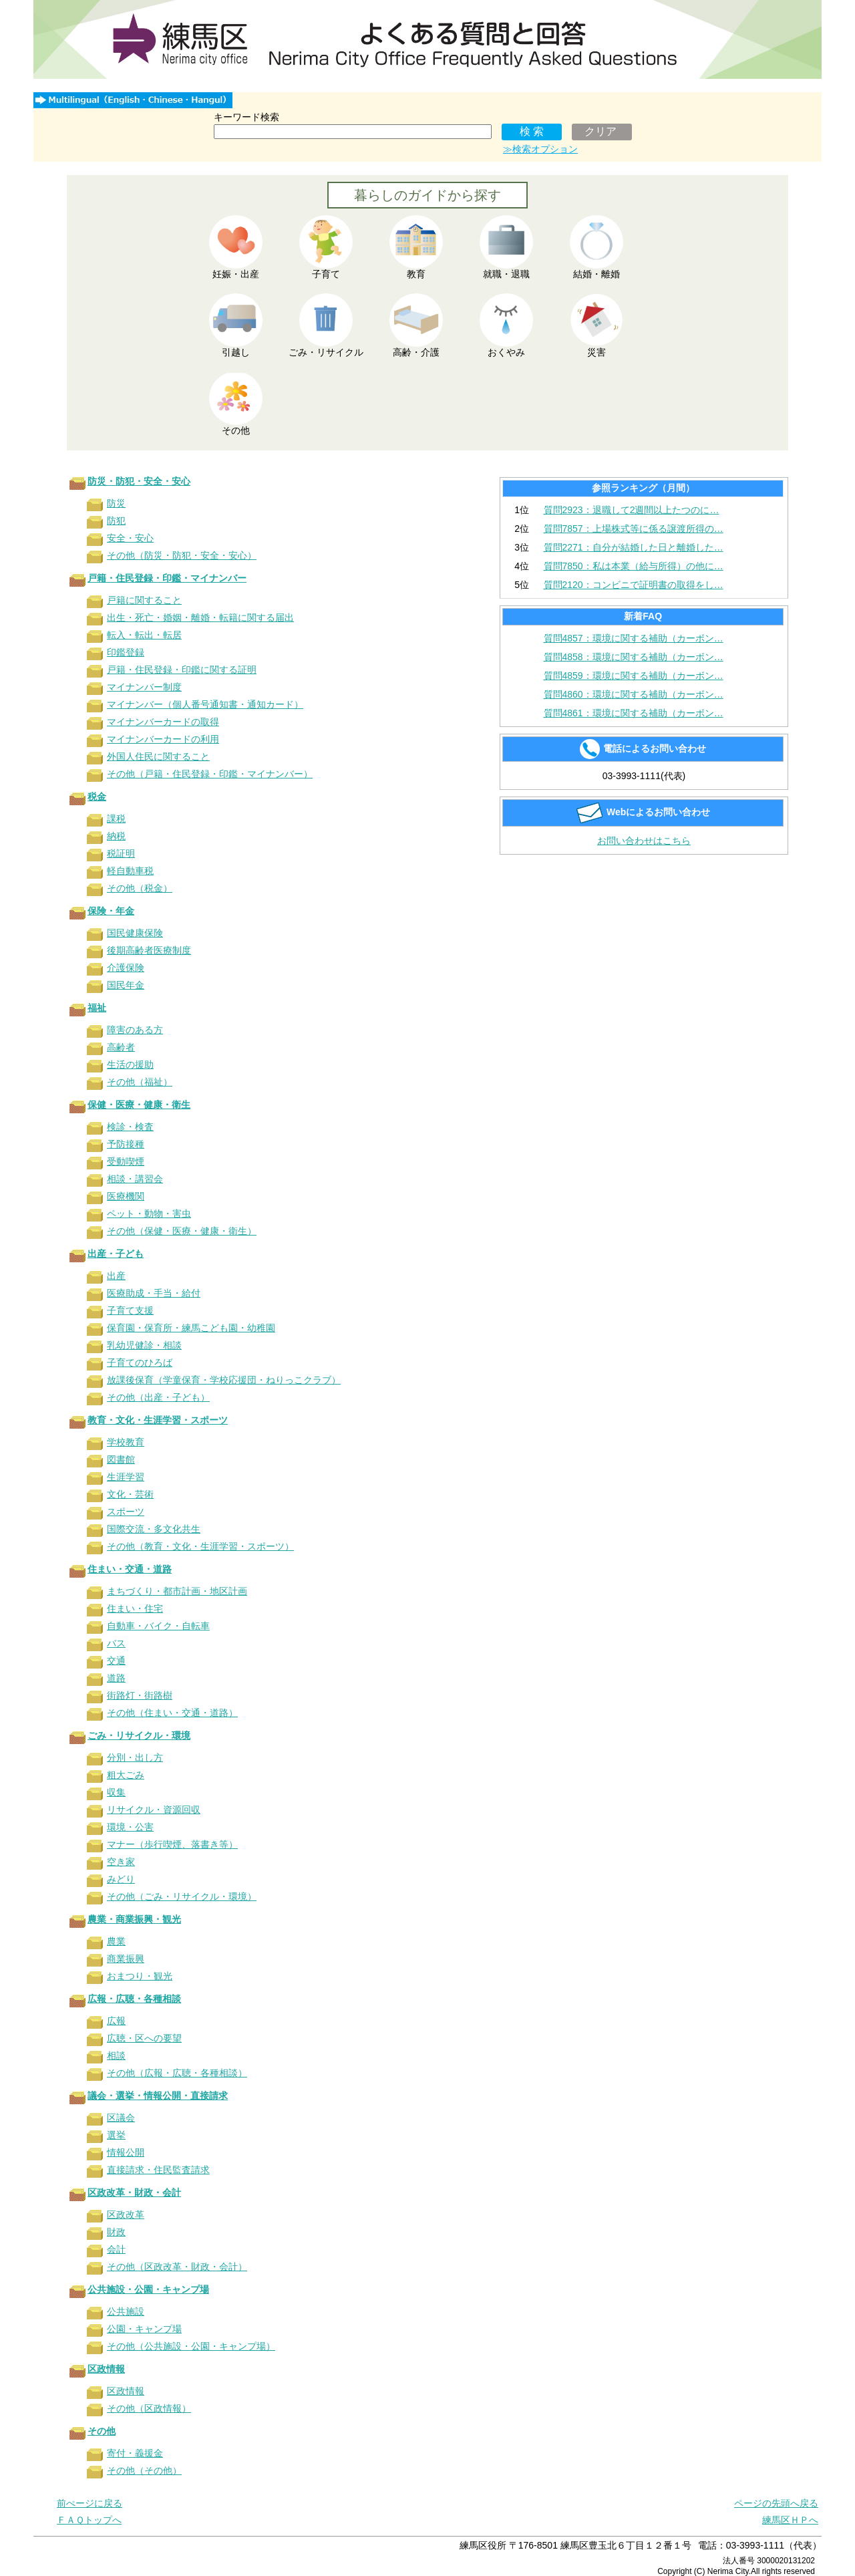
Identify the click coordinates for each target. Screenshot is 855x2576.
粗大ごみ (125, 1774)
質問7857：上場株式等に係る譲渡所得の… (633, 528)
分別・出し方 (135, 1757)
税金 (97, 796)
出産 (116, 1275)
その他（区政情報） (149, 2408)
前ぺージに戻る (89, 2503)
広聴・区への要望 (144, 2038)
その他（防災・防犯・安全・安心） (181, 555)
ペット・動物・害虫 (149, 1213)
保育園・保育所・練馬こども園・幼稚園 (191, 1327)
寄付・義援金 (135, 2453)
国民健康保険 (135, 932)
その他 (102, 2431)
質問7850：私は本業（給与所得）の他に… (633, 566)
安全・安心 (130, 538)
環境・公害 (130, 1827)
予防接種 (125, 1144)
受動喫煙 (125, 1161)
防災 (116, 503)
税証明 (121, 853)
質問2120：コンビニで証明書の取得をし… (633, 584)
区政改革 (125, 2214)
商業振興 (125, 1958)
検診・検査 (130, 1126)
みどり (121, 1879)
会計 (116, 2249)
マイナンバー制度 (144, 687)
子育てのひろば (139, 1362)
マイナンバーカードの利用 (163, 739)
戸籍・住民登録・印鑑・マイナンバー (167, 578)
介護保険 (125, 967)
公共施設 (125, 2311)
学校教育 (125, 1442)
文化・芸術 (130, 1494)
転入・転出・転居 (144, 634)
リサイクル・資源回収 (153, 1809)
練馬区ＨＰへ (790, 2520)
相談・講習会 (135, 1178)
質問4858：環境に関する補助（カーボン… (633, 657)
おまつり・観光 (139, 1976)
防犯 (116, 520)
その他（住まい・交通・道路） (172, 1712)
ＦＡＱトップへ (89, 2520)
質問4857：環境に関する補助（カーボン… (633, 638)
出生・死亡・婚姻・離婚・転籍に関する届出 (200, 617)
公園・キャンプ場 (144, 2328)
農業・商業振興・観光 (134, 1919)
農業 (116, 1941)
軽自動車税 (130, 870)
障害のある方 (135, 1029)
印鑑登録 (125, 652)
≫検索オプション (540, 149)
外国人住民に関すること (158, 756)
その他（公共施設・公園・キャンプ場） (191, 2346)
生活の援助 (130, 1064)
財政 (116, 2232)
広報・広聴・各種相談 (134, 1998)
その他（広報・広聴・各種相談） (177, 2072)
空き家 (121, 1861)
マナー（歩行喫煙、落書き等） (172, 1844)
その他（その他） (144, 2470)
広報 (116, 2020)
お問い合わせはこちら (644, 840)
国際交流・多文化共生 (153, 1529)
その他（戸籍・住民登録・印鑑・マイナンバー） (210, 773)
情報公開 (125, 2152)
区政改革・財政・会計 (134, 2192)
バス (116, 1643)
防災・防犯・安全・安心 (139, 481)
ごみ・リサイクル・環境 (139, 1735)
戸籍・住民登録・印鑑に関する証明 (181, 669)
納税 (116, 836)
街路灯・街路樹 (139, 1695)
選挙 (116, 2135)
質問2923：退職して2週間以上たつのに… (631, 510)
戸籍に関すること (144, 600)
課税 (116, 818)
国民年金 (125, 985)
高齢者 (121, 1047)
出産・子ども (116, 1253)
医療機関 (125, 1196)
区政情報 (106, 2369)
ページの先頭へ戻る (776, 2503)
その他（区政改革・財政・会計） (177, 2266)
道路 (116, 1678)
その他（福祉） (139, 1082)
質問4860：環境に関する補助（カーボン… (633, 694)
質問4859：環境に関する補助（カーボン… (633, 675)
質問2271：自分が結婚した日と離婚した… (633, 547)
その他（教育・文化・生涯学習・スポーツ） (200, 1546)
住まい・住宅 (135, 1608)
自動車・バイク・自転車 (158, 1625)
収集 (116, 1792)
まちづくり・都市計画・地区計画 (177, 1591)
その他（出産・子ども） (158, 1397)
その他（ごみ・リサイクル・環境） (181, 1896)
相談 (116, 2055)
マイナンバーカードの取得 (163, 721)
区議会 (121, 2117)
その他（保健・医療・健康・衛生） (181, 1231)
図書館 (121, 1459)
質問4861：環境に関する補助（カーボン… (633, 713)
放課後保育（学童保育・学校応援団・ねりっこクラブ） (224, 1380)
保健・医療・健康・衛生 (139, 1104)
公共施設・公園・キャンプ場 (148, 2289)
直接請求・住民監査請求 (158, 2169)
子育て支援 (130, 1310)
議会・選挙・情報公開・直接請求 (158, 2095)
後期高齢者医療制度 (149, 950)
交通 (116, 1660)
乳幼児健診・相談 (144, 1345)
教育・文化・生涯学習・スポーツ (158, 1420)
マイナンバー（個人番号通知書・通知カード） (205, 704)
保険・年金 (111, 910)
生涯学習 (125, 1476)
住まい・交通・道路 (130, 1569)
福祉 (97, 1007)
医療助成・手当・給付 (153, 1293)
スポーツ (125, 1511)
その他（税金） (139, 888)
